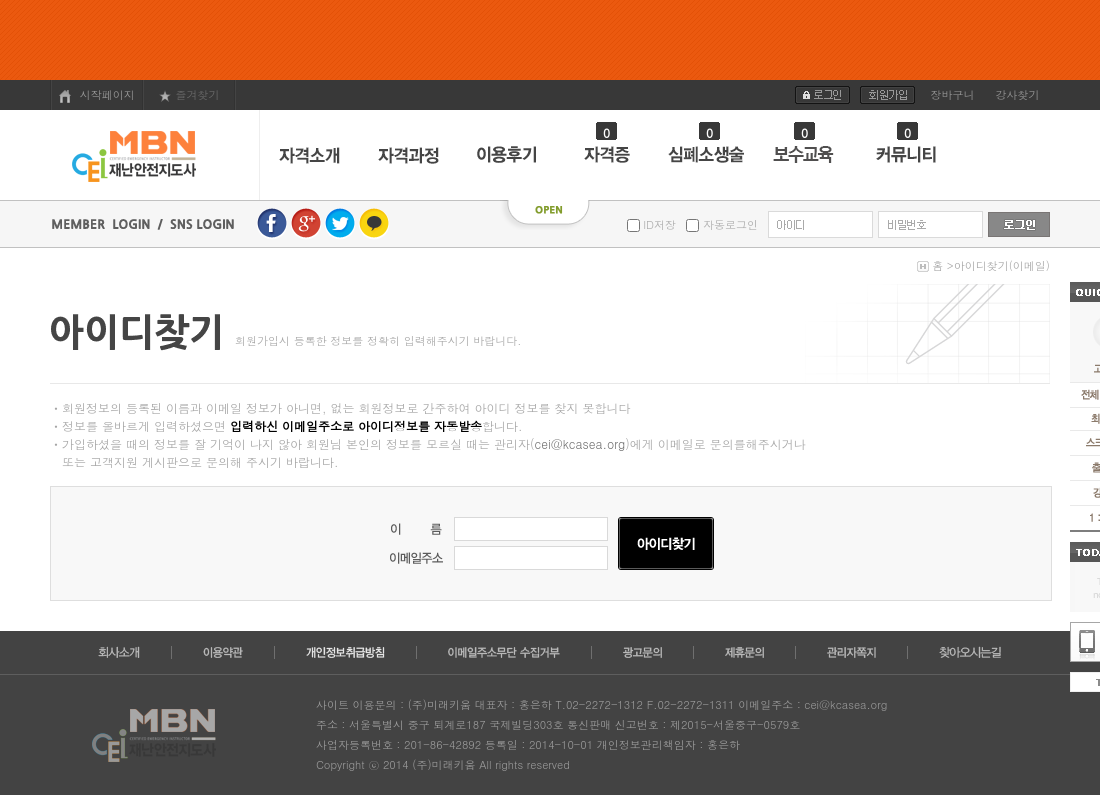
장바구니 (953, 94)
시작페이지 (97, 95)
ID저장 (658, 224)
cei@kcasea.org (580, 443)
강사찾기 (1018, 94)
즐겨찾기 (189, 94)
